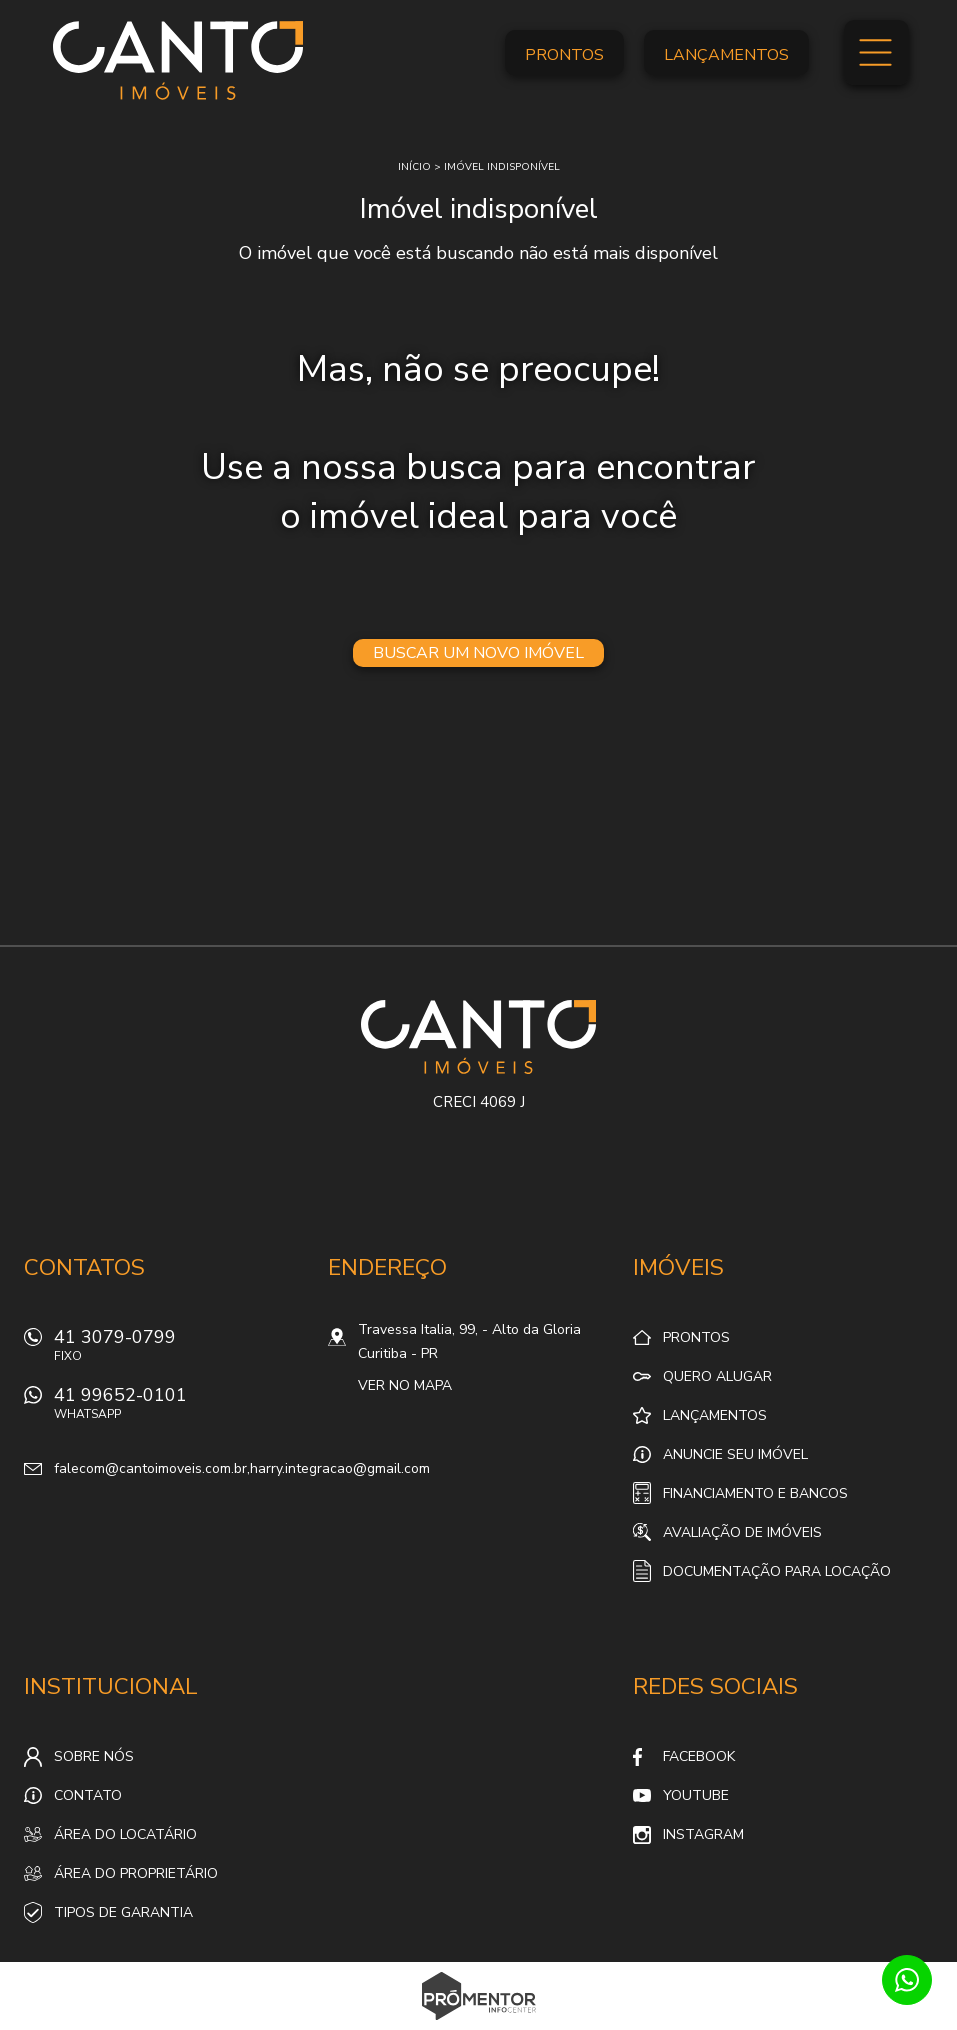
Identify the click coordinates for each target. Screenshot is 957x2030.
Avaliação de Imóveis (742, 1532)
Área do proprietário (136, 1873)
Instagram (703, 1834)
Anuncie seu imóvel (735, 1454)
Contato (88, 1795)
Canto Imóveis (478, 1037)
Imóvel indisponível (502, 167)
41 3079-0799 (179, 1350)
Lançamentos (726, 55)
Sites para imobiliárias (478, 2024)
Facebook (699, 1756)
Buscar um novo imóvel (478, 653)
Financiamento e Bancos (755, 1493)
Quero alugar (717, 1376)
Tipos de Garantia (123, 1912)
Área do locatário (125, 1834)
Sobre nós (94, 1756)
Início (414, 167)
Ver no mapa (405, 1385)
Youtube (696, 1795)
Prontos (564, 55)
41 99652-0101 (179, 1408)
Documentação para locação (777, 1571)
